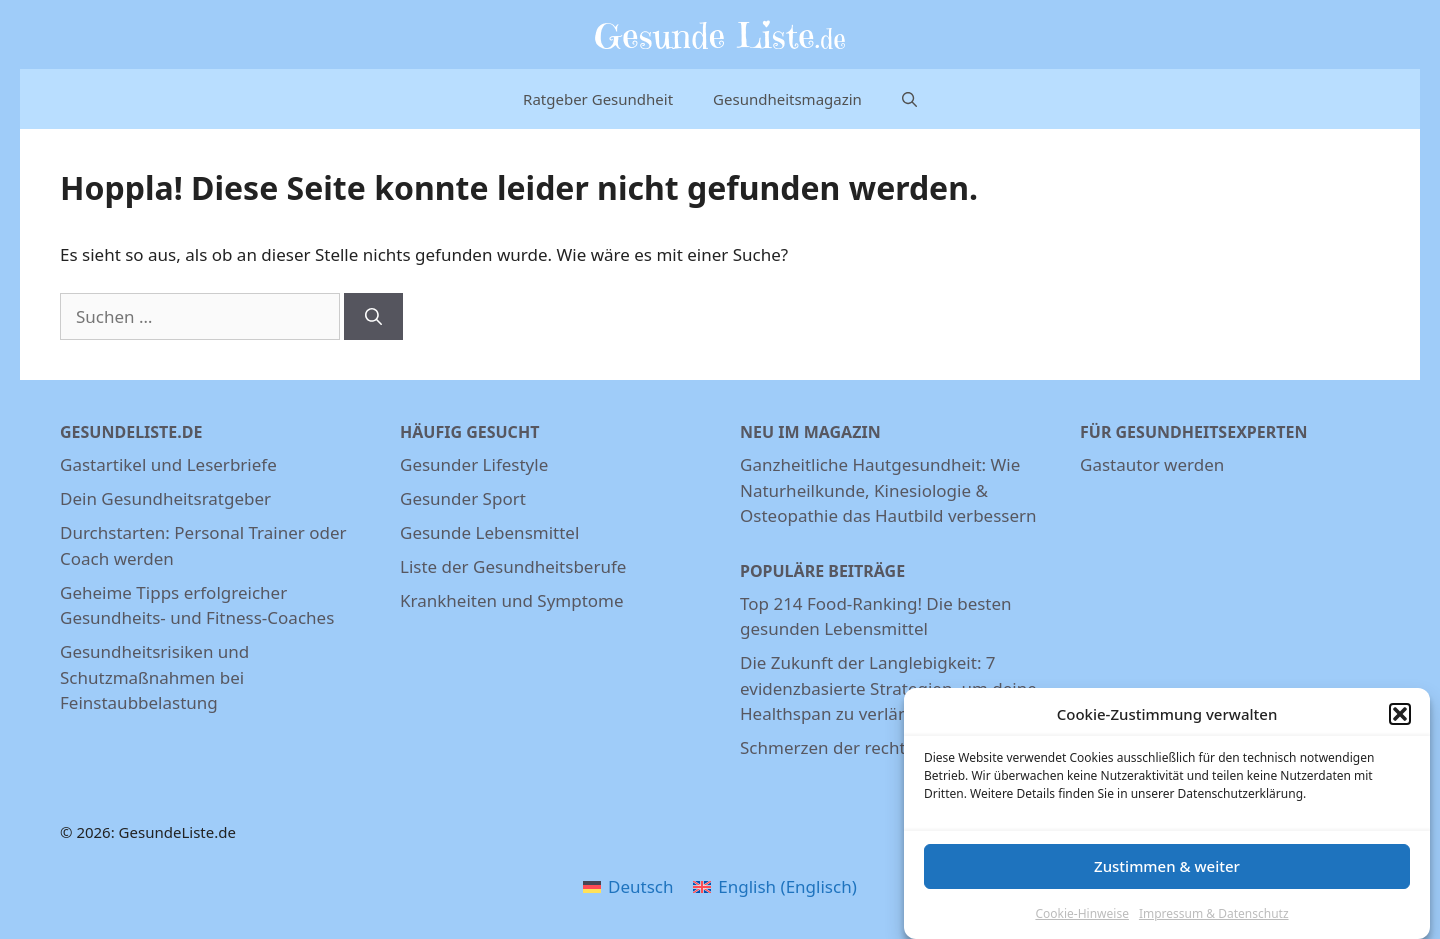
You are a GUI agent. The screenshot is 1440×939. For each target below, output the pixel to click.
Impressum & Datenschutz (1214, 913)
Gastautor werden (1152, 464)
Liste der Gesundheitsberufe (513, 566)
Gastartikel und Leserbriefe (168, 464)
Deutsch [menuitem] (640, 886)
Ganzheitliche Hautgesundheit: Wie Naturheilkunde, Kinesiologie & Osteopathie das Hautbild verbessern (888, 490)
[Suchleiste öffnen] (909, 99)
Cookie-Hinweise (1081, 913)
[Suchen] (373, 317)
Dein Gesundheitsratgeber (165, 498)
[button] (1400, 714)
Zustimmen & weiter (1167, 866)
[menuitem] (628, 886)
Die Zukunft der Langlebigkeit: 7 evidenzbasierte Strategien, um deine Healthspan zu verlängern (888, 688)
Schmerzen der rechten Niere (856, 747)
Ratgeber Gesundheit (598, 99)
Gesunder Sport (463, 498)
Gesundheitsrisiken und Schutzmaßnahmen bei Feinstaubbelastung (154, 677)
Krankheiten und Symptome (512, 600)
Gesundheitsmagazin (787, 99)
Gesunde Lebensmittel (489, 532)
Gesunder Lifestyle (474, 464)
